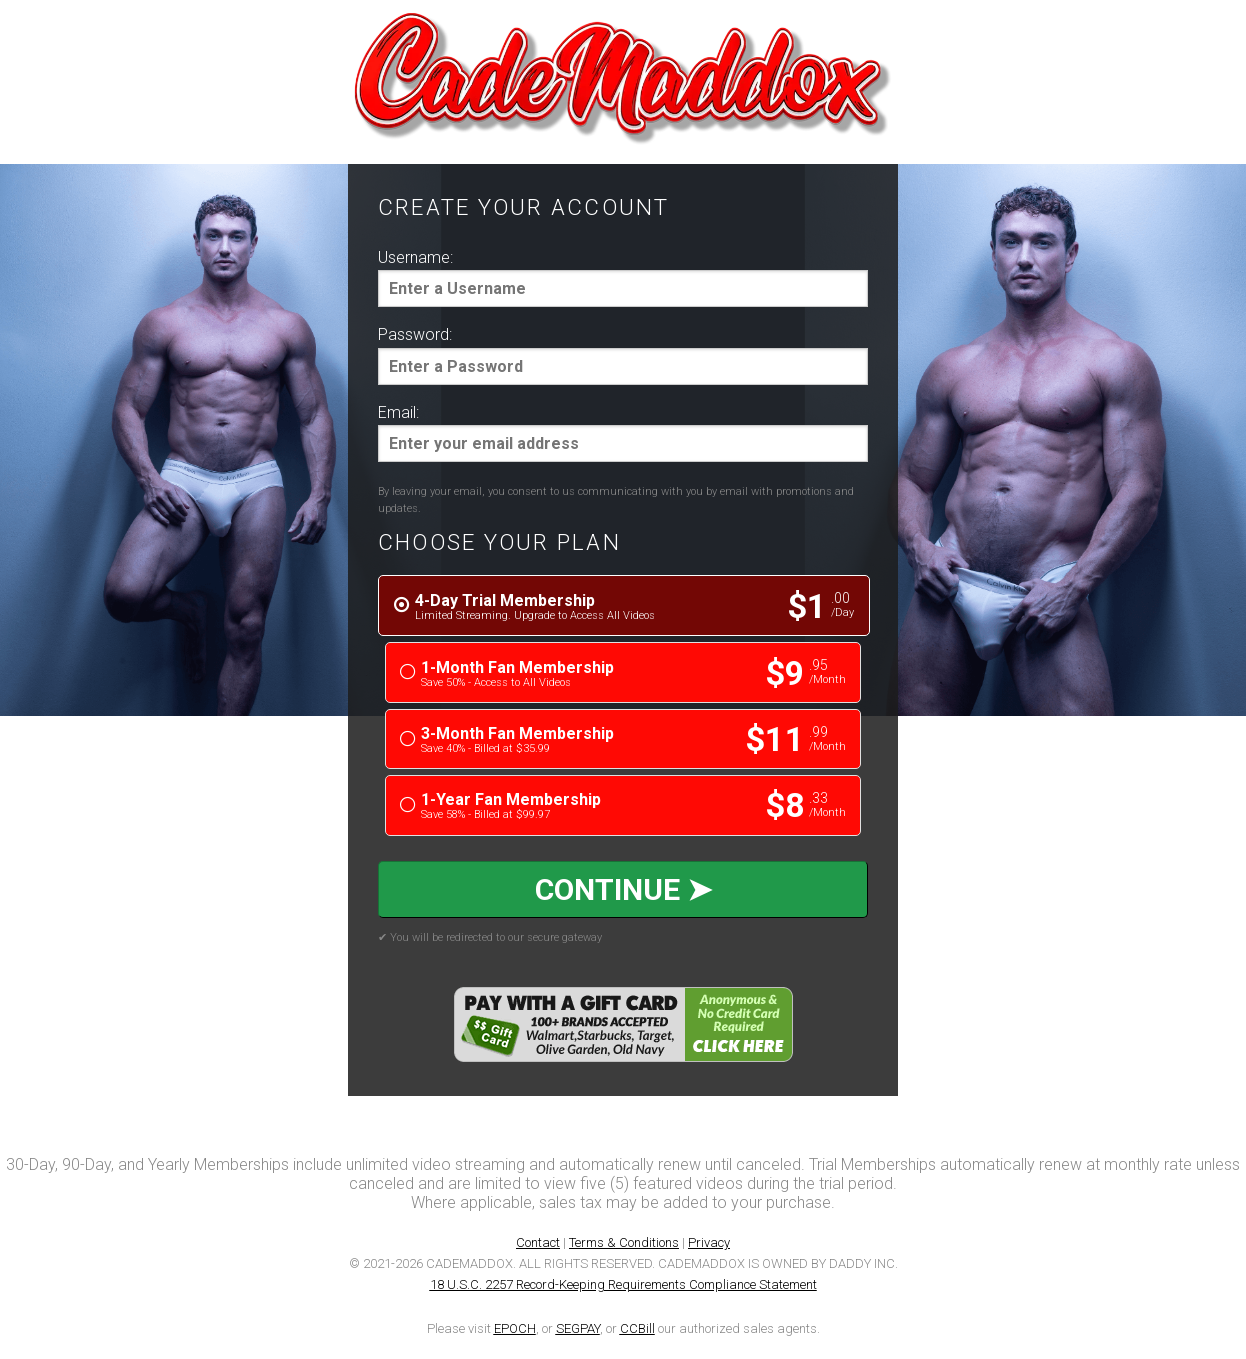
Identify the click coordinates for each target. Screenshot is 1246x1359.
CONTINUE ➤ (623, 887)
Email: (398, 412)
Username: (415, 257)
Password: (415, 334)
